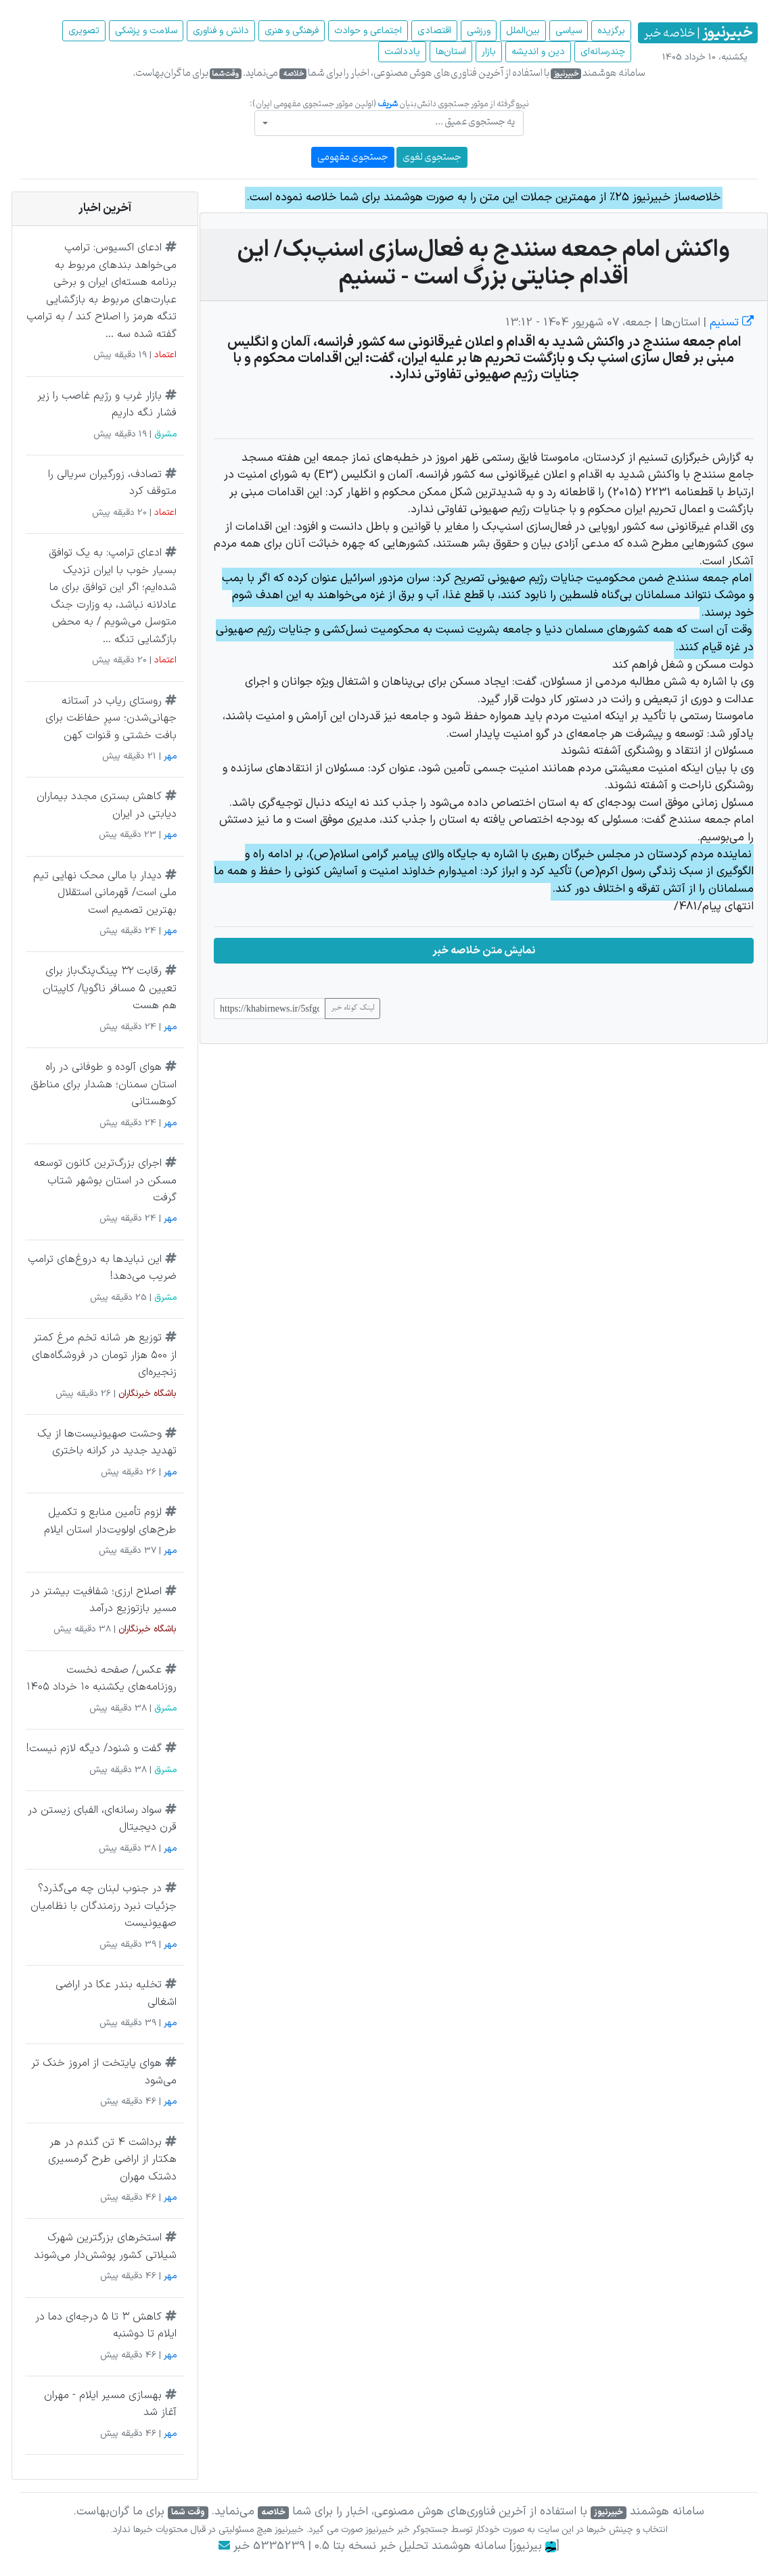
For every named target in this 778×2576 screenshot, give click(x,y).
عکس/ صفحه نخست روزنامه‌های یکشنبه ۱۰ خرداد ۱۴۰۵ (101, 1679)
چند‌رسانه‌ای (602, 52)
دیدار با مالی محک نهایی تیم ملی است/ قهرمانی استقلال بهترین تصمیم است (105, 892)
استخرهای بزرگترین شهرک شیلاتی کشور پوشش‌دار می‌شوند (105, 2246)
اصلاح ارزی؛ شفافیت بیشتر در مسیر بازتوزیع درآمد (103, 1600)
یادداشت (402, 52)
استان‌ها (451, 52)
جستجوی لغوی (432, 157)
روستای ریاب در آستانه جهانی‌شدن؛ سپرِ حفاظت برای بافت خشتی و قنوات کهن (111, 718)
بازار (489, 52)
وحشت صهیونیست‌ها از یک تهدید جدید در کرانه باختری (107, 1443)
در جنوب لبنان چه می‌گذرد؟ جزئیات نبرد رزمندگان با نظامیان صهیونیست (103, 1905)
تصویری (83, 31)
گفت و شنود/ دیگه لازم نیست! (94, 1748)
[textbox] (393, 122)
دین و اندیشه (538, 52)
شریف (387, 103)
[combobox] (389, 123)
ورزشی (478, 31)
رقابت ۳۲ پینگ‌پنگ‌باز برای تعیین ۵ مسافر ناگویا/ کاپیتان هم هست (110, 988)
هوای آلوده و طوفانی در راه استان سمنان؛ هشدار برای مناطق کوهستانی (103, 1084)
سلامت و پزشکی (146, 31)
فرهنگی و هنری (292, 31)
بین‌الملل (523, 31)
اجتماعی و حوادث (368, 31)
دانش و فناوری (221, 31)
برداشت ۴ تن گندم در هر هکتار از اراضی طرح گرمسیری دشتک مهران (112, 2159)
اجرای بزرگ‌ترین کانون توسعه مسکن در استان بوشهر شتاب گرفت (105, 1180)
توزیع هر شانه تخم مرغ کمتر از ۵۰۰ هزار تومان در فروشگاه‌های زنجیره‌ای (104, 1355)
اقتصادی (434, 31)
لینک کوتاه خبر (352, 1008)
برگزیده (611, 31)
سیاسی (568, 31)
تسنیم (730, 323)
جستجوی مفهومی (352, 157)
